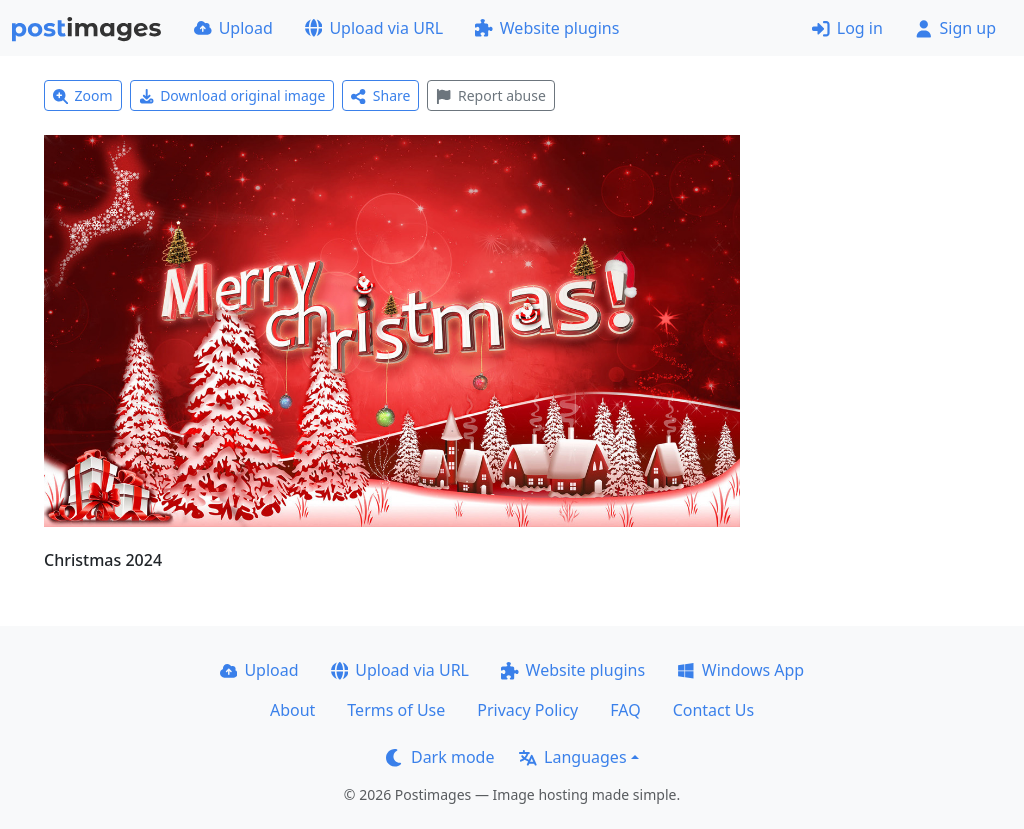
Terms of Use (396, 710)
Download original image (232, 95)
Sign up (955, 28)
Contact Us (713, 710)
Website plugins (547, 28)
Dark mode (440, 757)
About (292, 710)
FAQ (625, 710)
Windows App (740, 670)
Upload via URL (374, 28)
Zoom (83, 95)
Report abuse (490, 95)
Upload (233, 28)
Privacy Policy (527, 710)
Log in (847, 28)
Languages (572, 757)
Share (380, 95)
